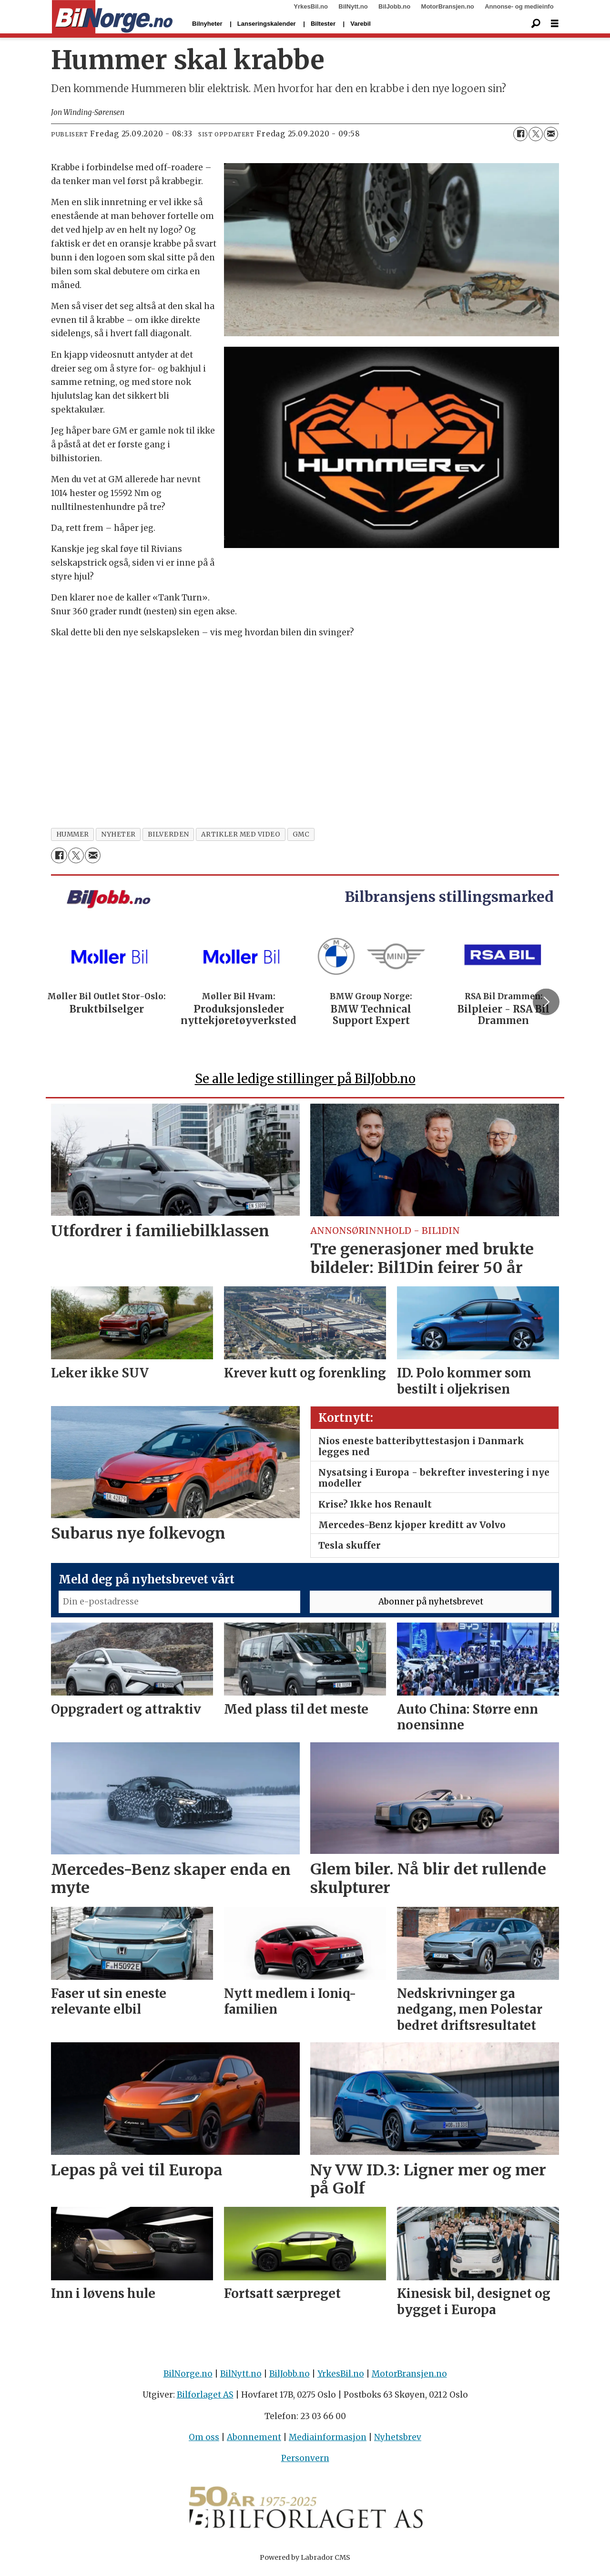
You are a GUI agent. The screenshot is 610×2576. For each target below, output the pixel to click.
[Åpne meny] (554, 23)
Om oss (204, 2441)
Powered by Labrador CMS (305, 2561)
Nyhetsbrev (397, 2441)
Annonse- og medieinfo (519, 6)
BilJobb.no (394, 6)
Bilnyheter (207, 23)
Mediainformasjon (327, 2441)
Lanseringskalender (266, 23)
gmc (301, 834)
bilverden (168, 834)
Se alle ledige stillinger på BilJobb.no (305, 1083)
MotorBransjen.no (447, 6)
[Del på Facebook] (520, 134)
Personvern (305, 2462)
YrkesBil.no (311, 6)
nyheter (118, 834)
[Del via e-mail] (551, 134)
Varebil (360, 23)
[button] (546, 1004)
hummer (72, 834)
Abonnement (254, 2441)
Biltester (323, 23)
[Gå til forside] (112, 17)
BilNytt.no (352, 6)
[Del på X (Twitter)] (536, 134)
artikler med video (241, 834)
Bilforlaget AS (205, 2399)
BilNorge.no (188, 2378)
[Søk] (535, 23)
